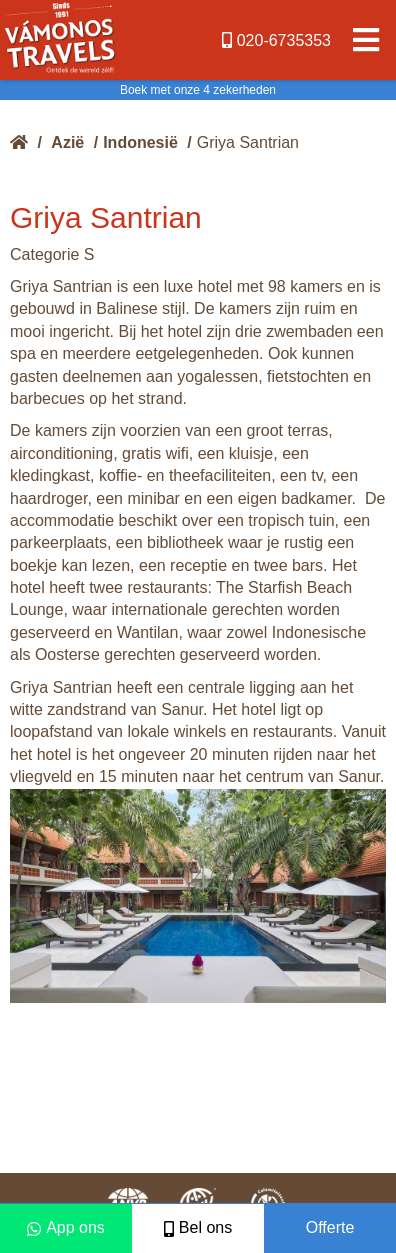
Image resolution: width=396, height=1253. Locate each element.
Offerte (330, 1227)
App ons (66, 1227)
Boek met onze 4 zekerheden (198, 90)
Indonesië (140, 142)
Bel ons (198, 1227)
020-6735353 (276, 40)
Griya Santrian (248, 142)
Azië (67, 142)
